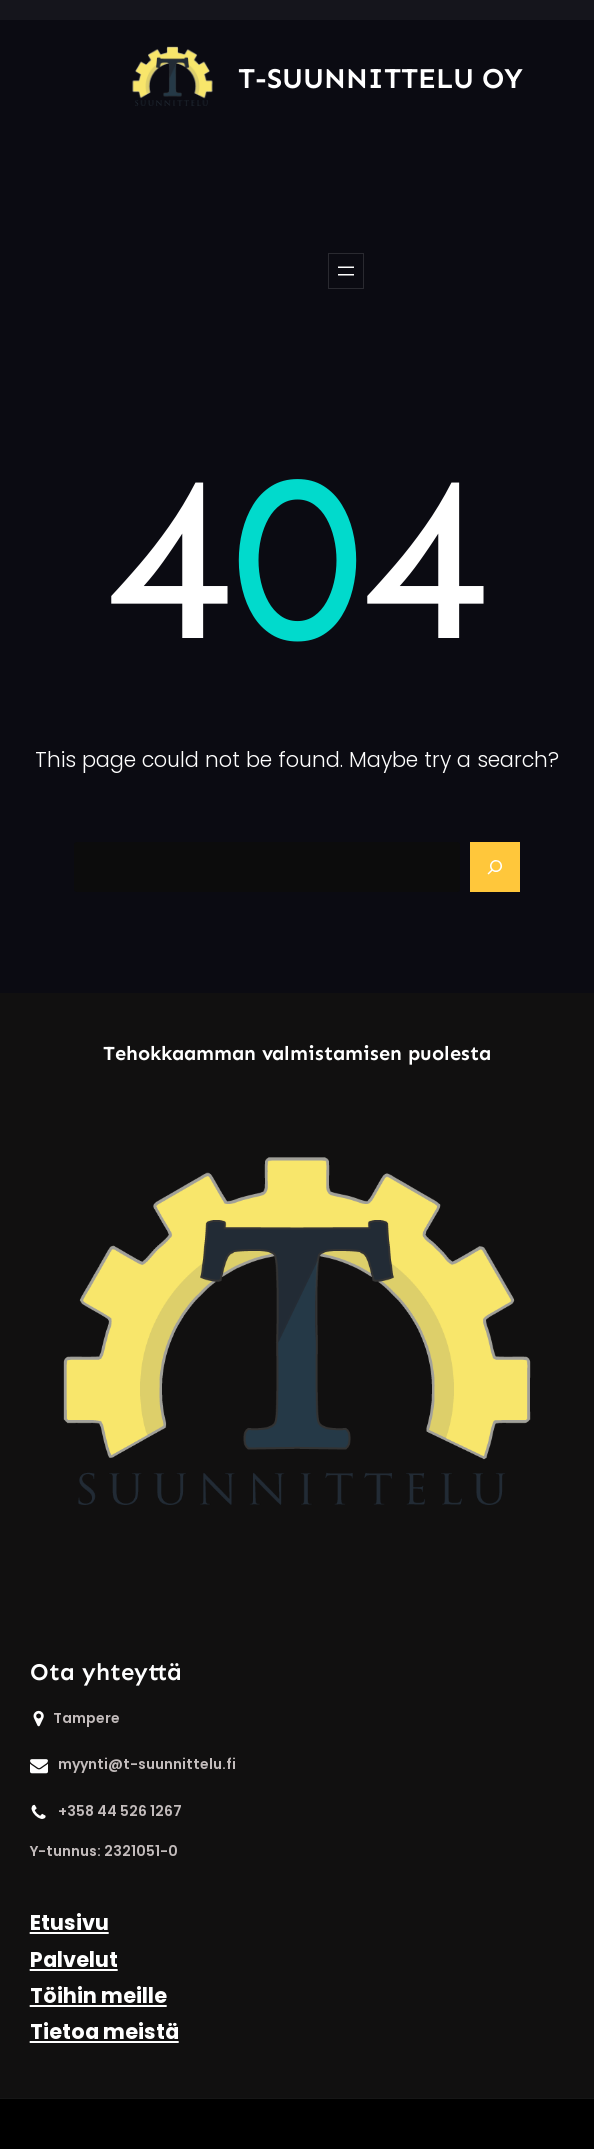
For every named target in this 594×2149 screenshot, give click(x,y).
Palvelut (74, 1959)
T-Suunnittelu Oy (380, 78)
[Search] (495, 867)
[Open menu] (346, 271)
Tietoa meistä (104, 2031)
